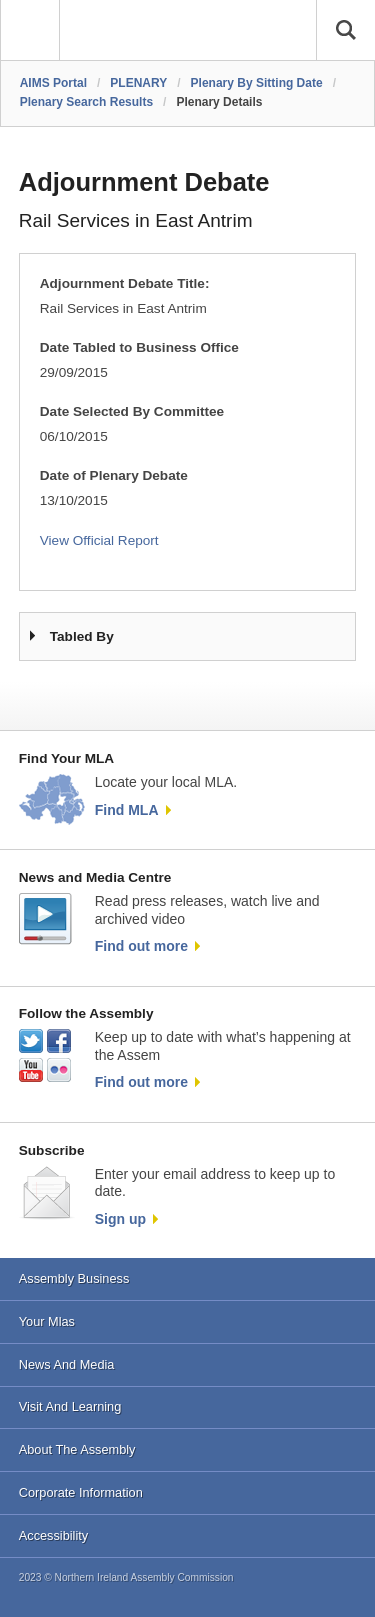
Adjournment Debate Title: (125, 283)
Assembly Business (74, 1278)
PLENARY (138, 83)
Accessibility (53, 1535)
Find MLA (127, 810)
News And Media (67, 1364)
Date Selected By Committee (132, 411)
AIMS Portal (53, 83)
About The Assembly (77, 1449)
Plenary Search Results (86, 102)
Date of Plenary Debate (114, 475)
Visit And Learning (70, 1406)
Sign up (120, 1219)
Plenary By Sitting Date (257, 83)
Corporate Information (81, 1492)
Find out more (141, 946)
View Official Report (99, 540)
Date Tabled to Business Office (139, 347)
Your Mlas (47, 1321)
